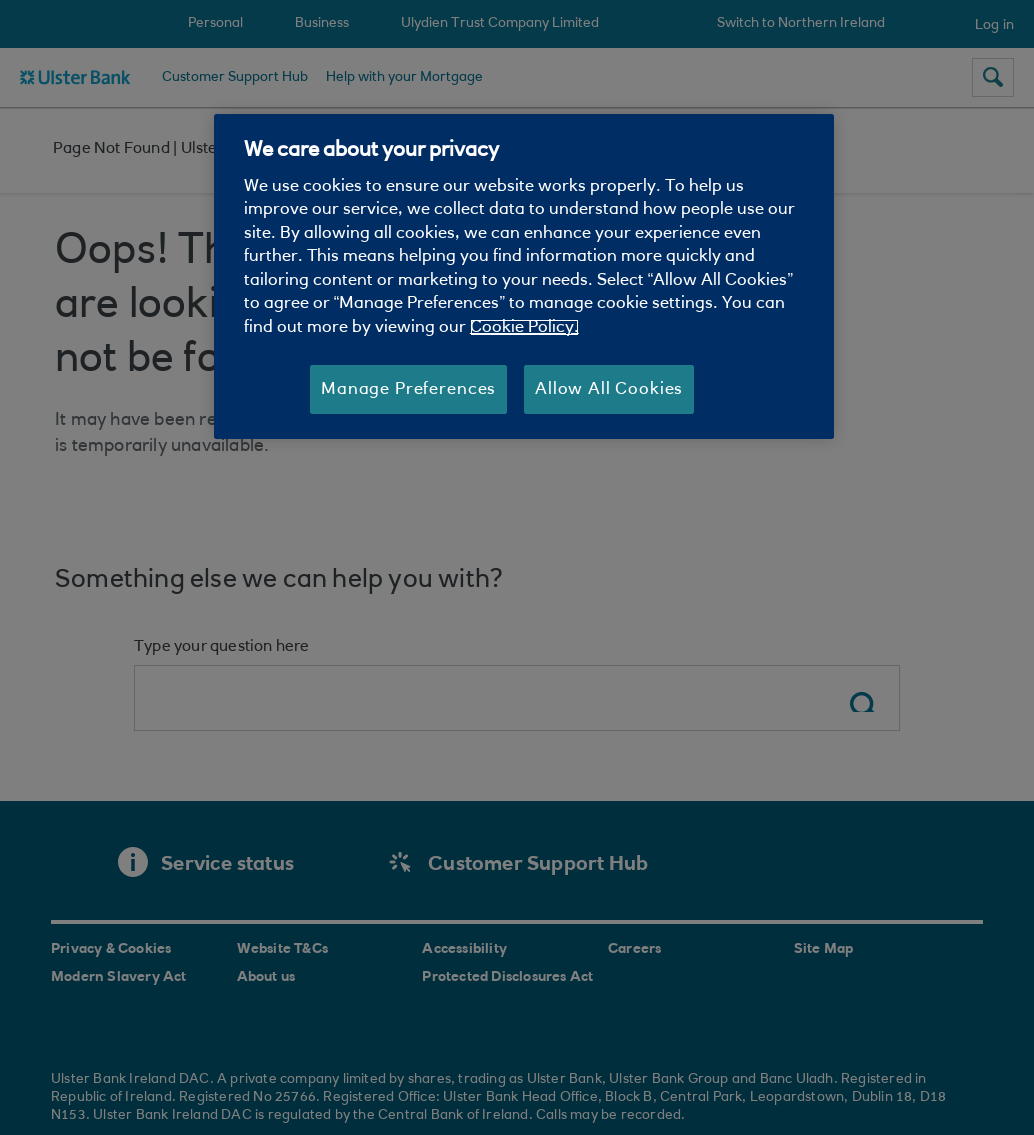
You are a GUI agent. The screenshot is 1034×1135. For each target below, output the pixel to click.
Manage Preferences (408, 389)
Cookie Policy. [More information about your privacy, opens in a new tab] (524, 327)
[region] (524, 277)
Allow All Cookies (609, 389)
